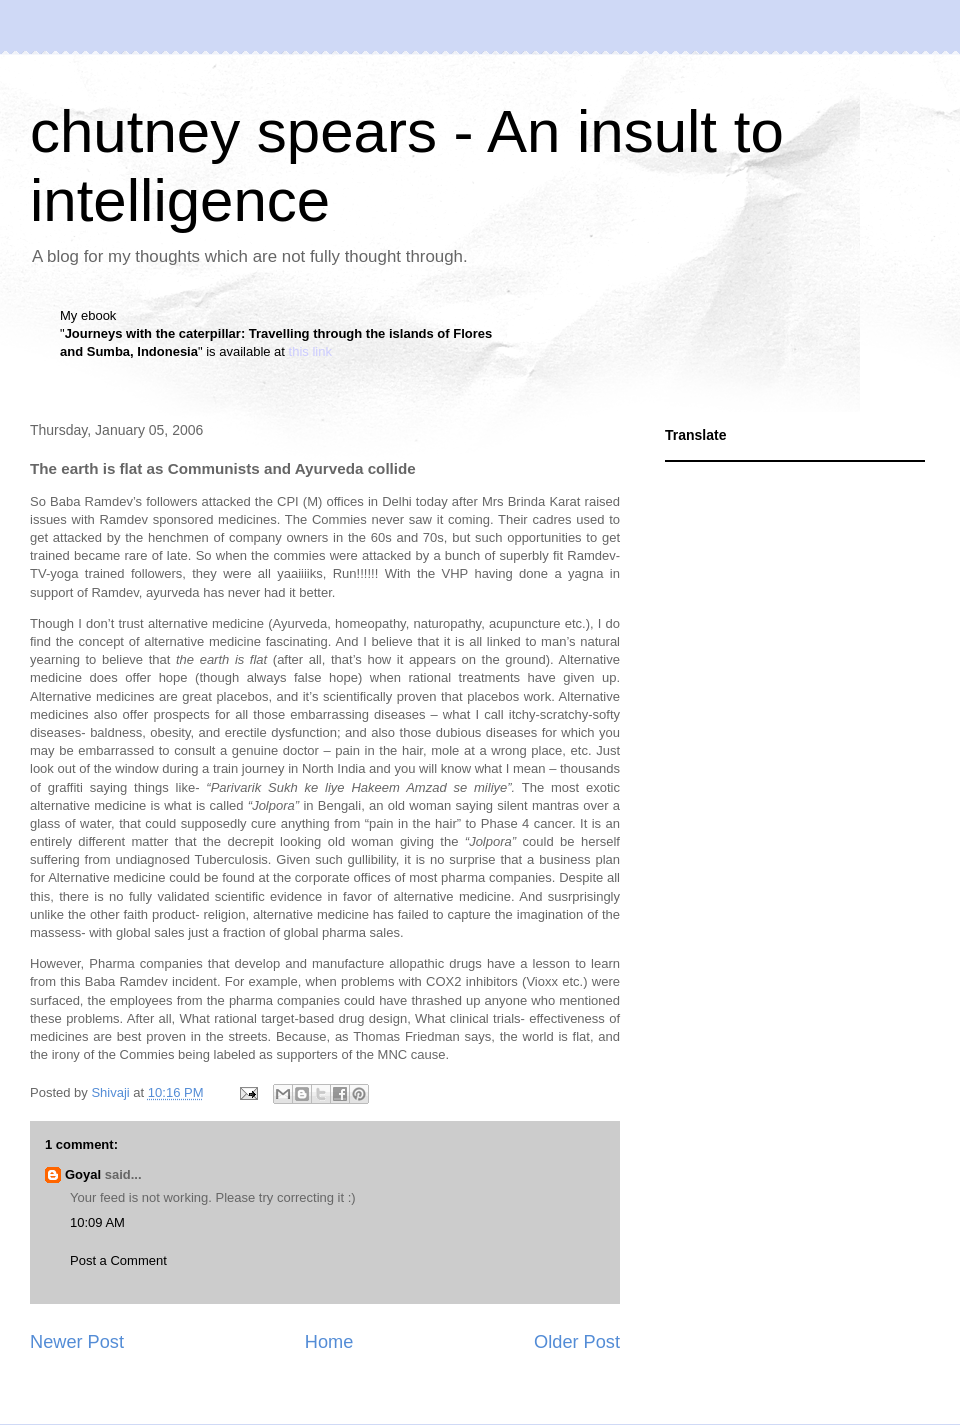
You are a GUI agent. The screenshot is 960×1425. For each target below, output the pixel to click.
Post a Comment (118, 1260)
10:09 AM (97, 1222)
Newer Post (77, 1342)
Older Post (577, 1342)
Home (329, 1342)
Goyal (83, 1174)
